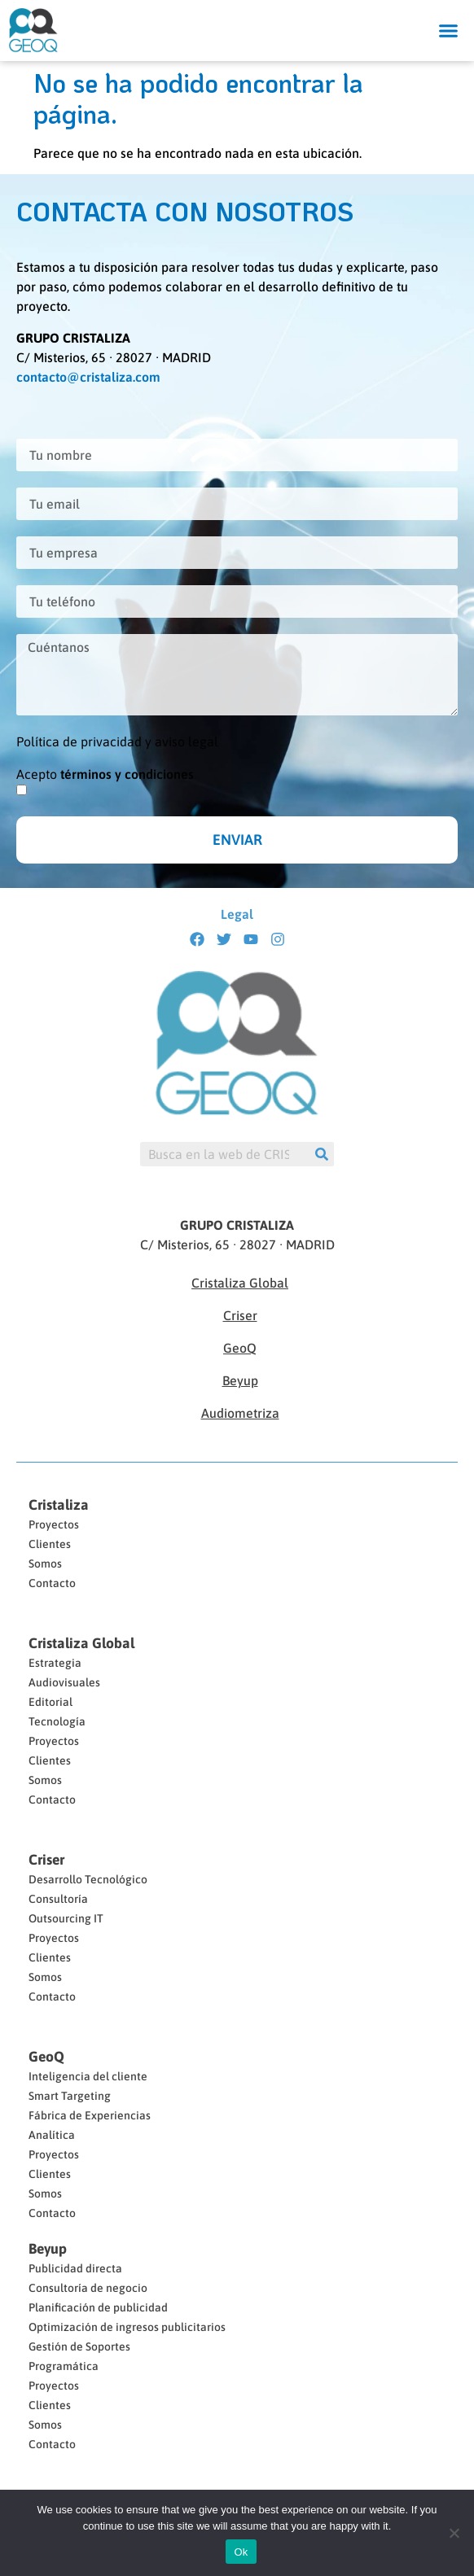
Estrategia (55, 1662)
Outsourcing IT (66, 1918)
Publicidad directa (75, 2268)
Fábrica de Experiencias (90, 2115)
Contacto (52, 1583)
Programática (64, 2366)
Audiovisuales (64, 1682)
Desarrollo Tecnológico (88, 1879)
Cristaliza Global (239, 1282)
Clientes (50, 1543)
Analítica (52, 2134)
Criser (240, 1315)
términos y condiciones (127, 774)
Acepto (105, 774)
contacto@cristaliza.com (88, 377)
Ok (241, 2552)
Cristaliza (59, 1505)
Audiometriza (240, 1413)
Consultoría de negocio (88, 2287)
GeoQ (240, 1347)
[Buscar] (321, 1154)
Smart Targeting (70, 2095)
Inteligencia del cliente (88, 2076)
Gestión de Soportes (79, 2346)
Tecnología (57, 1721)
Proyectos (54, 1524)
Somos (45, 1563)
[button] (448, 30)
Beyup (240, 1380)
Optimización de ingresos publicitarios (127, 2326)
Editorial (50, 1701)
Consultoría (58, 1898)
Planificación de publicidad (98, 2307)
